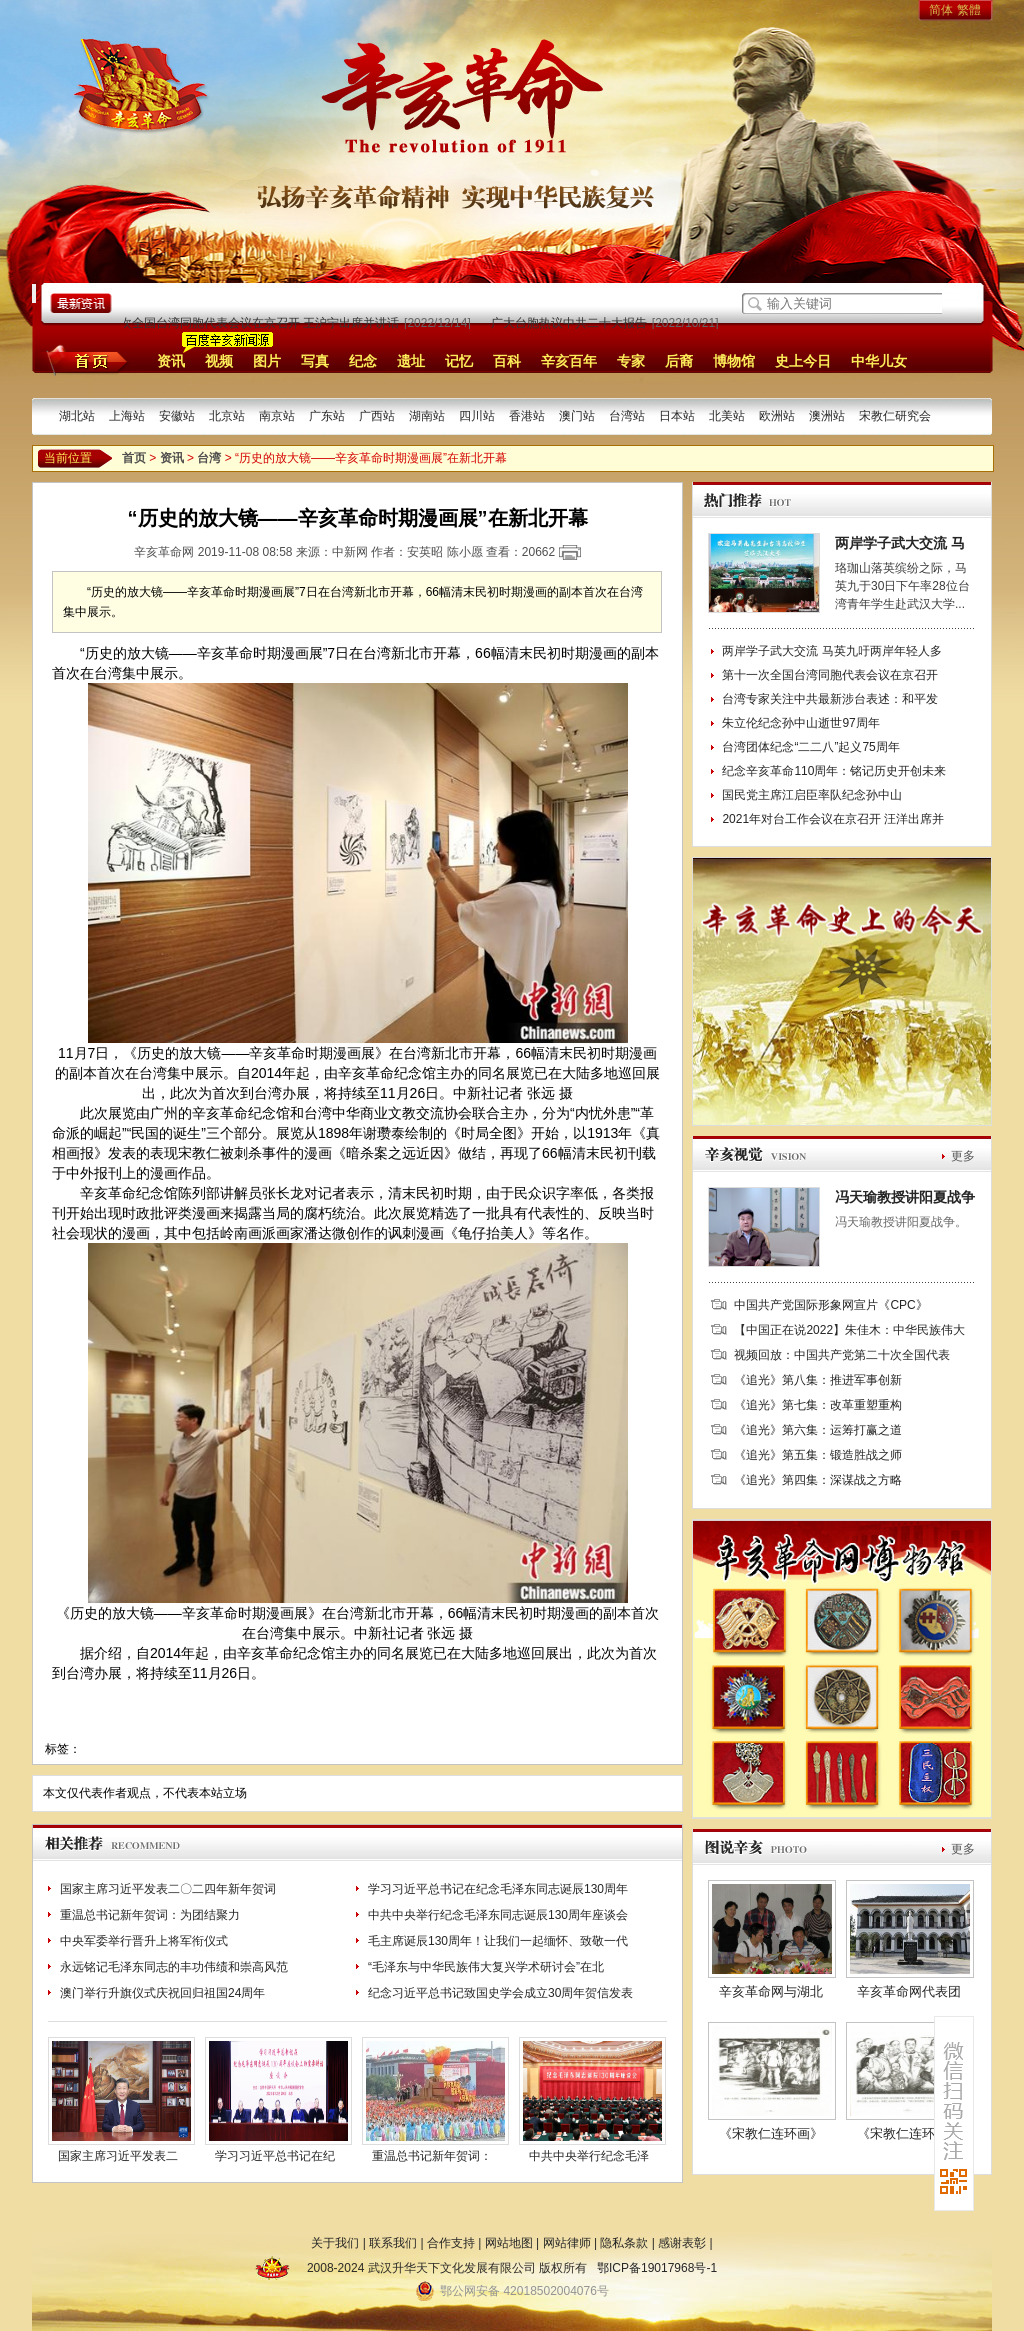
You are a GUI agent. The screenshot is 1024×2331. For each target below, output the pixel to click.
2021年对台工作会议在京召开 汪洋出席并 (833, 819)
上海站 (127, 416)
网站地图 (509, 2243)
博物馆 (734, 361)
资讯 (171, 361)
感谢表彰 (682, 2243)
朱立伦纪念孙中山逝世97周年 (800, 723)
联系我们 (393, 2243)
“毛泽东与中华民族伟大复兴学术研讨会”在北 (486, 1967)
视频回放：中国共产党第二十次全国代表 (842, 1355)
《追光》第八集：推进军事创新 (818, 1380)
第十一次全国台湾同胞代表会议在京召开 (830, 675)
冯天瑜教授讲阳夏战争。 (901, 1222)
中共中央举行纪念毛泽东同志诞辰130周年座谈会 (498, 1915)
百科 (507, 361)
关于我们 (335, 2243)
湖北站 (77, 416)
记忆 (459, 361)
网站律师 (567, 2243)
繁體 (969, 10)
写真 (315, 361)
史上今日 (803, 361)
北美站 (727, 416)
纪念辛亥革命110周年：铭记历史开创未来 (834, 771)
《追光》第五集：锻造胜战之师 (818, 1455)
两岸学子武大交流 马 (900, 543)
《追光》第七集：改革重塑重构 (818, 1405)
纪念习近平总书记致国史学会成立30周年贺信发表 (500, 1993)
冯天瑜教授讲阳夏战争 (905, 1197)
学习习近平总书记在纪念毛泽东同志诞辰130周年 (498, 1889)
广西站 (377, 416)
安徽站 (177, 416)
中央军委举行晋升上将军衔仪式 (144, 1941)
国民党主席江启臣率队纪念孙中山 (812, 795)
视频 (219, 361)
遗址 (411, 361)
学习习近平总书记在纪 (275, 2156)
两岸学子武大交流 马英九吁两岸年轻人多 (831, 651)
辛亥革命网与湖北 (771, 1991)
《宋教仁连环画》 (771, 2133)
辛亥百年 (569, 361)
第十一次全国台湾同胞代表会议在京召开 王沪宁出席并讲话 (243, 323)
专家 (631, 361)
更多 (963, 1156)
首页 (83, 360)
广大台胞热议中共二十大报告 (571, 323)
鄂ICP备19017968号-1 (657, 2268)
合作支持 (451, 2243)
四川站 (477, 416)
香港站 (527, 416)
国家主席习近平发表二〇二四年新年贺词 (168, 1889)
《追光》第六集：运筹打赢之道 (818, 1430)
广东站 (327, 416)
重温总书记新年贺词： (432, 2156)
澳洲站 (827, 416)
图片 (267, 361)
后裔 (679, 361)
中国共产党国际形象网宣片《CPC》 (830, 1305)
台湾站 (627, 416)
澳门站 (577, 416)
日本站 (677, 416)
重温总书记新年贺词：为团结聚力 (150, 1915)
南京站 (277, 416)
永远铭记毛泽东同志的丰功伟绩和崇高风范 (174, 1967)
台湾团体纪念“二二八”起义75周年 (810, 747)
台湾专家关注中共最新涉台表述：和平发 (830, 699)
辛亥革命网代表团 (909, 1991)
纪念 (363, 361)
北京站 (227, 416)
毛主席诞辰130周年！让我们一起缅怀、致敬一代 (498, 1941)
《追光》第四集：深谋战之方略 (818, 1480)
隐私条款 (624, 2243)
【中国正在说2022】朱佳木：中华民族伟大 (849, 1330)
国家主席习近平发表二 (118, 2156)
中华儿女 (879, 361)
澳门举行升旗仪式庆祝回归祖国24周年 (162, 1993)
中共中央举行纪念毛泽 (589, 2156)
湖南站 (427, 416)
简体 (941, 10)
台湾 (209, 458)
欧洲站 (777, 416)
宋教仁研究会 (895, 416)
